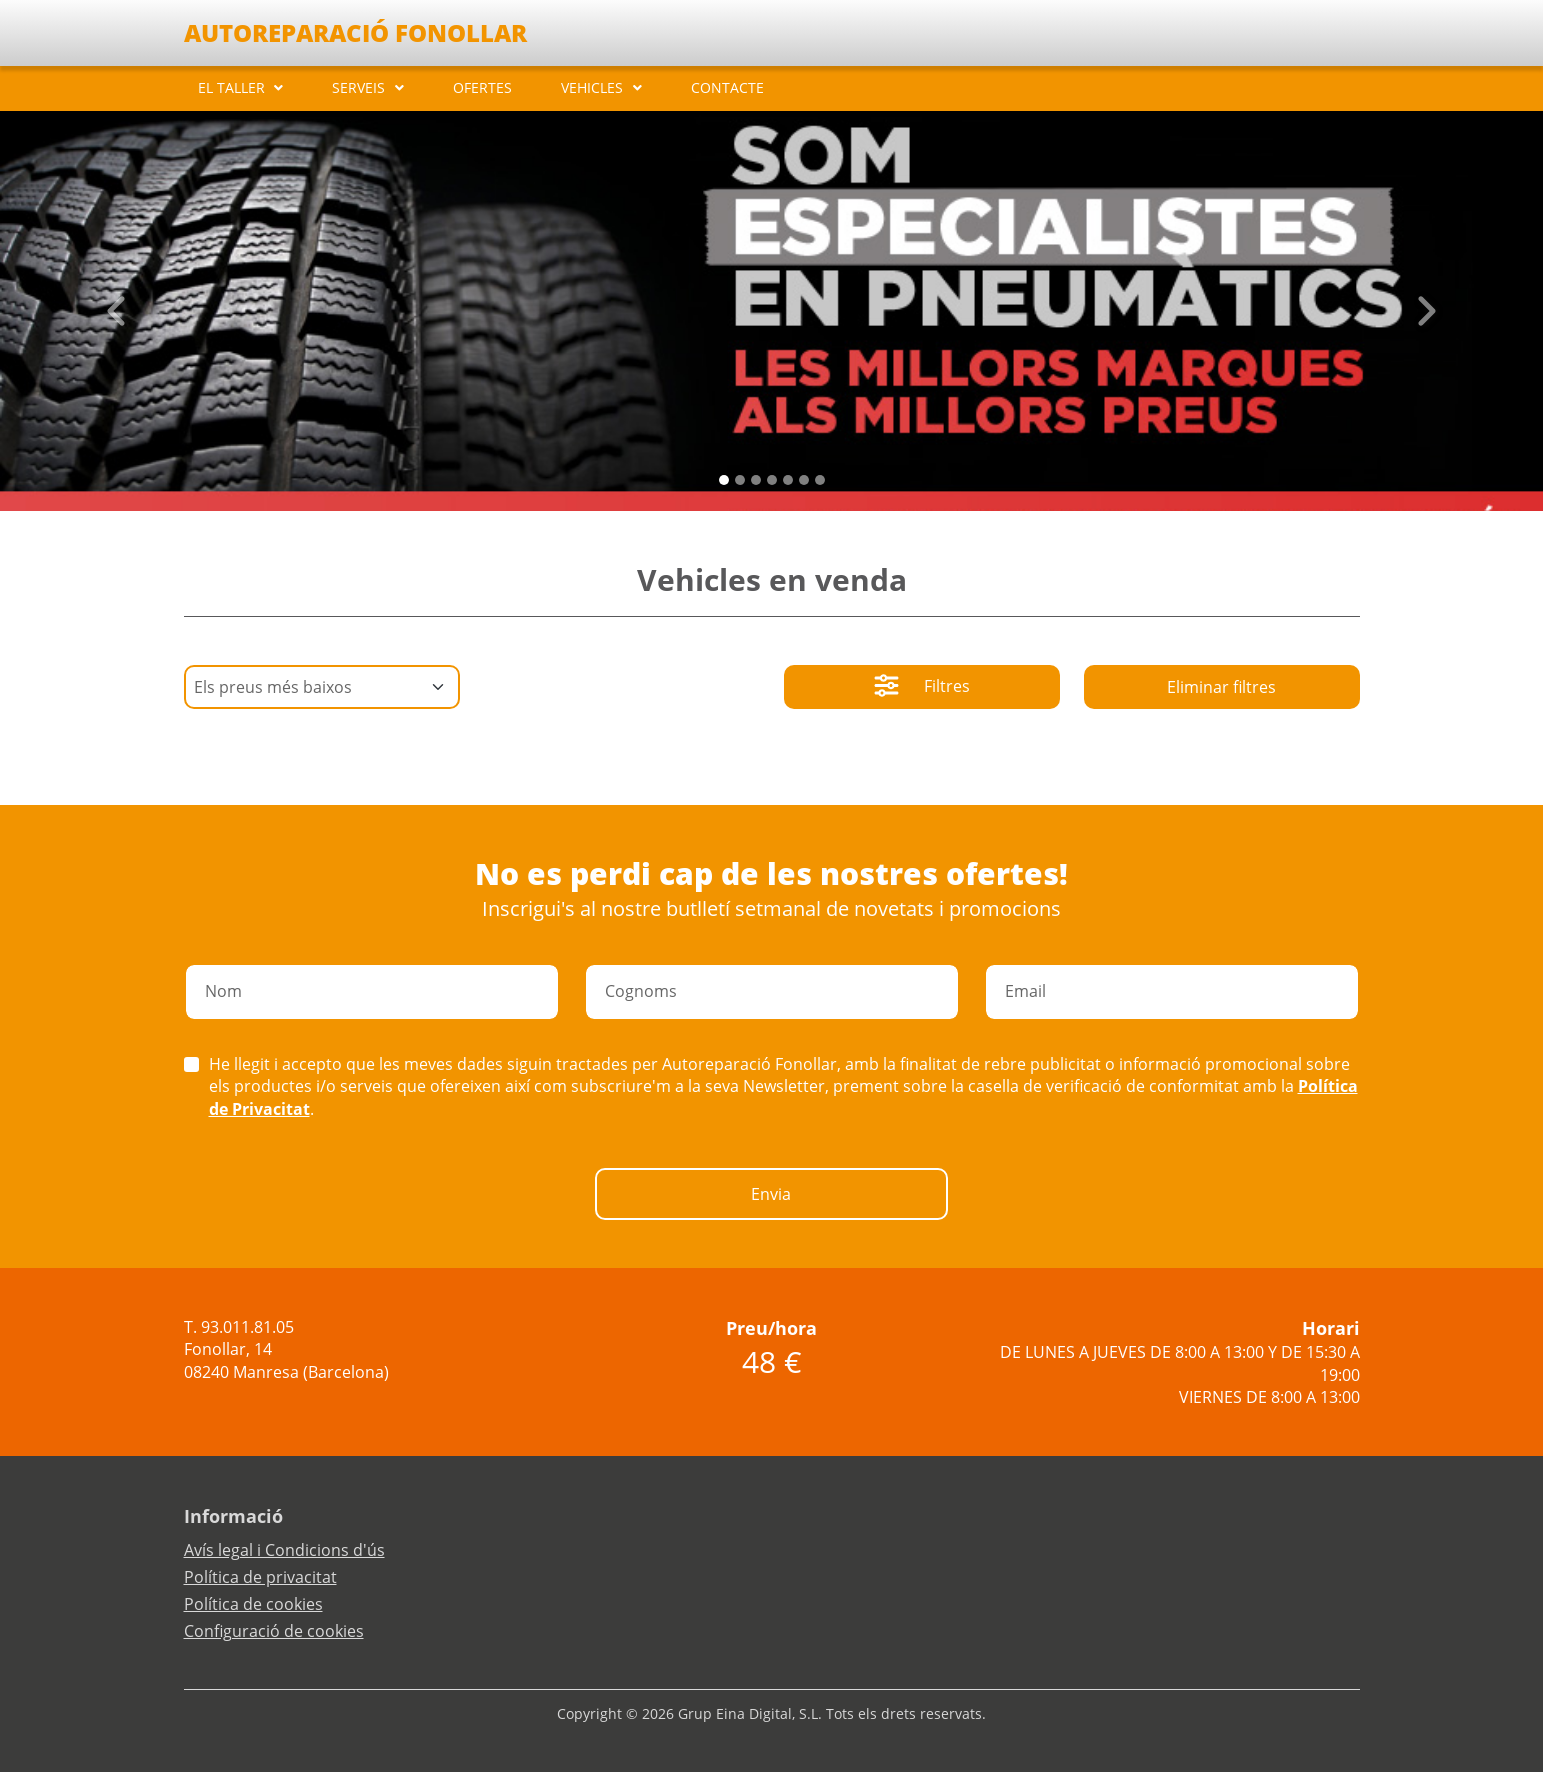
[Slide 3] (772, 480)
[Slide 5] (804, 480)
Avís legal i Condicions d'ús (284, 1550)
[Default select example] (322, 687)
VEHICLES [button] (592, 87)
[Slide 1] (740, 480)
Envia (771, 1194)
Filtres (922, 688)
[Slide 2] (756, 480)
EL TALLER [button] (231, 87)
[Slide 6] (820, 480)
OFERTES (482, 87)
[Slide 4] (788, 480)
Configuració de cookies (274, 1631)
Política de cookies (253, 1604)
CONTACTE (727, 87)
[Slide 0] (724, 480)
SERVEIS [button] (358, 87)
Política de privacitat (260, 1577)
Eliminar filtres (1221, 687)
